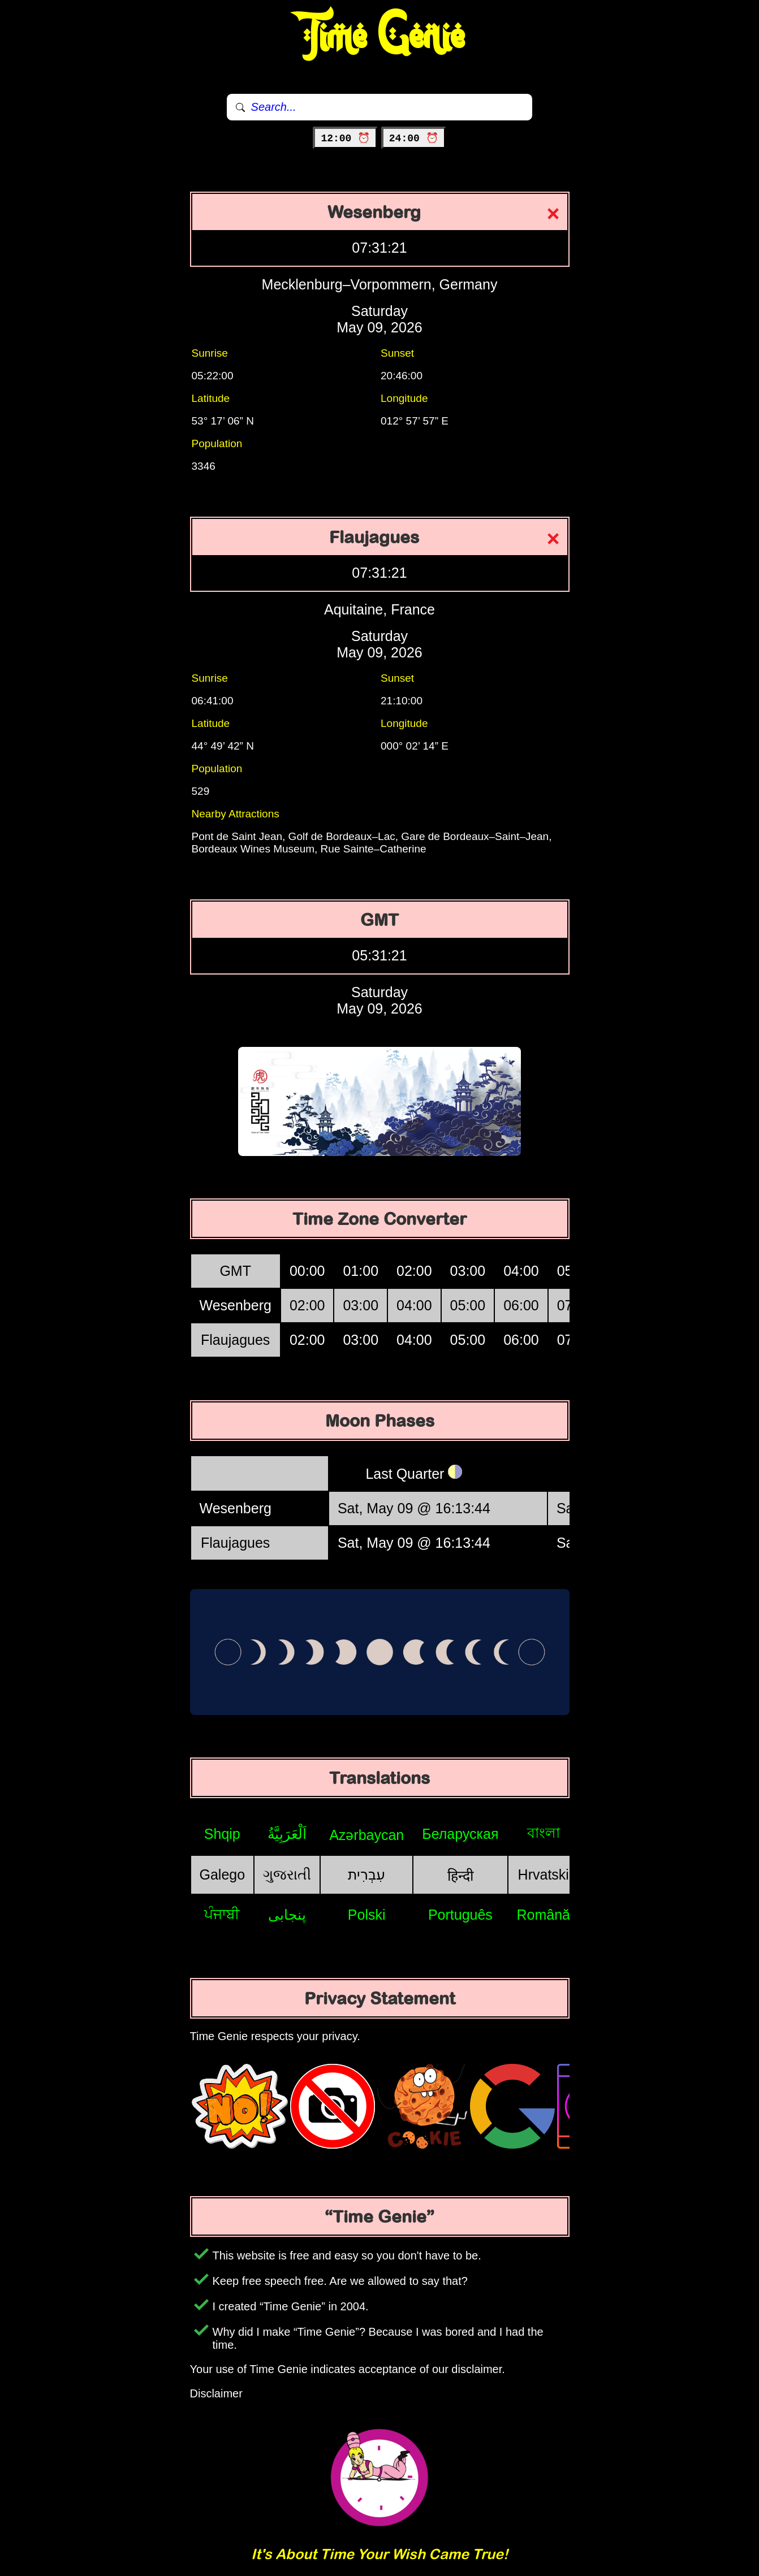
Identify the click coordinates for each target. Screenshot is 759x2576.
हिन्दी (460, 1876)
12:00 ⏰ (345, 138)
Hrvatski (543, 1874)
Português (460, 1915)
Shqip (222, 1834)
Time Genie (379, 36)
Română (544, 1915)
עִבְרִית (366, 1874)
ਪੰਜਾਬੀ (222, 1914)
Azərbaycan (366, 1835)
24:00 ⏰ (413, 138)
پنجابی (287, 1915)
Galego (222, 1874)
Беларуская (460, 1834)
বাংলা (543, 1833)
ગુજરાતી (287, 1874)
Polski (367, 1915)
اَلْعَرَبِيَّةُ (287, 1834)
